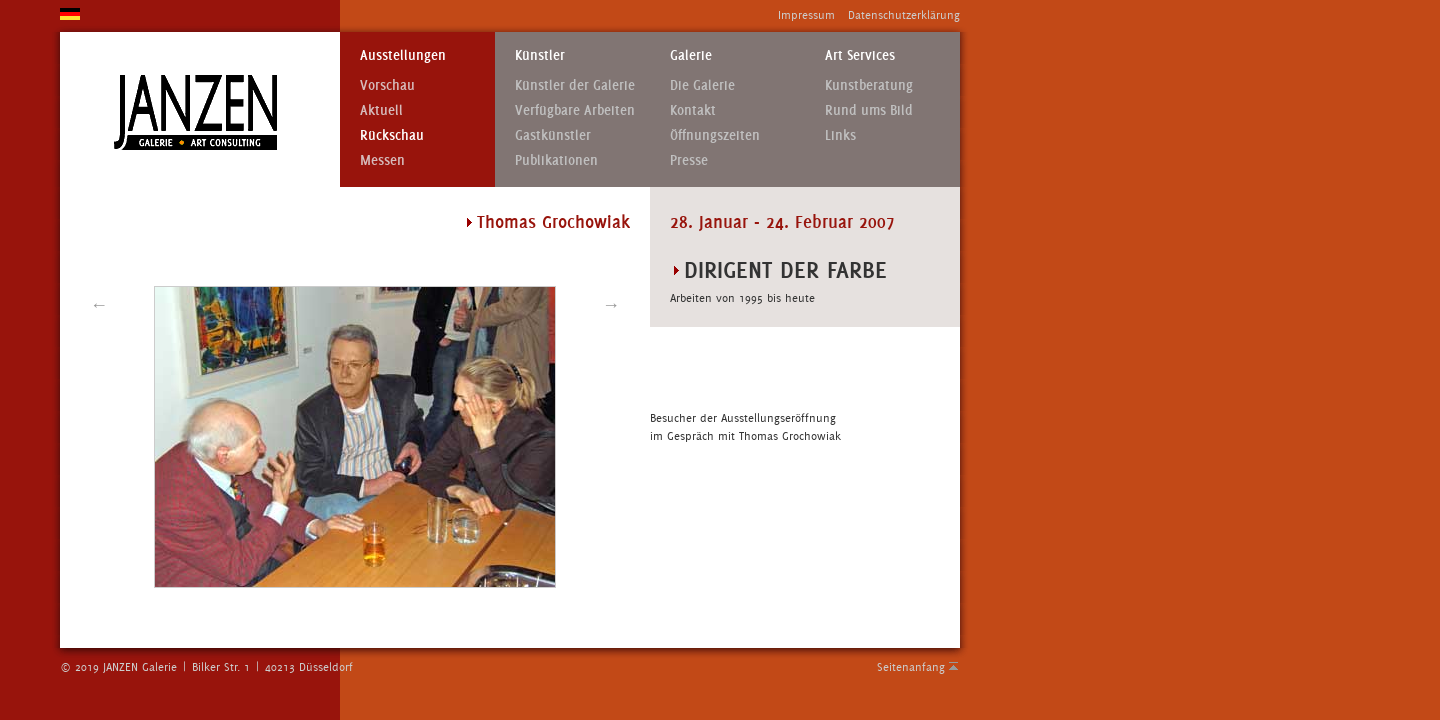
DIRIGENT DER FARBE (785, 269)
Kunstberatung (869, 85)
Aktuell (381, 110)
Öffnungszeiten (715, 135)
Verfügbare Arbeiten (575, 110)
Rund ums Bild (869, 110)
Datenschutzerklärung (904, 15)
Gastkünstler (553, 135)
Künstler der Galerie (575, 85)
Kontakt (693, 110)
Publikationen (556, 160)
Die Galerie (702, 85)
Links (840, 135)
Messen (382, 160)
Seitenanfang (911, 667)
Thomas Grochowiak (553, 222)
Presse (689, 160)
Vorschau (387, 85)
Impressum (806, 15)
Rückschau (392, 135)
